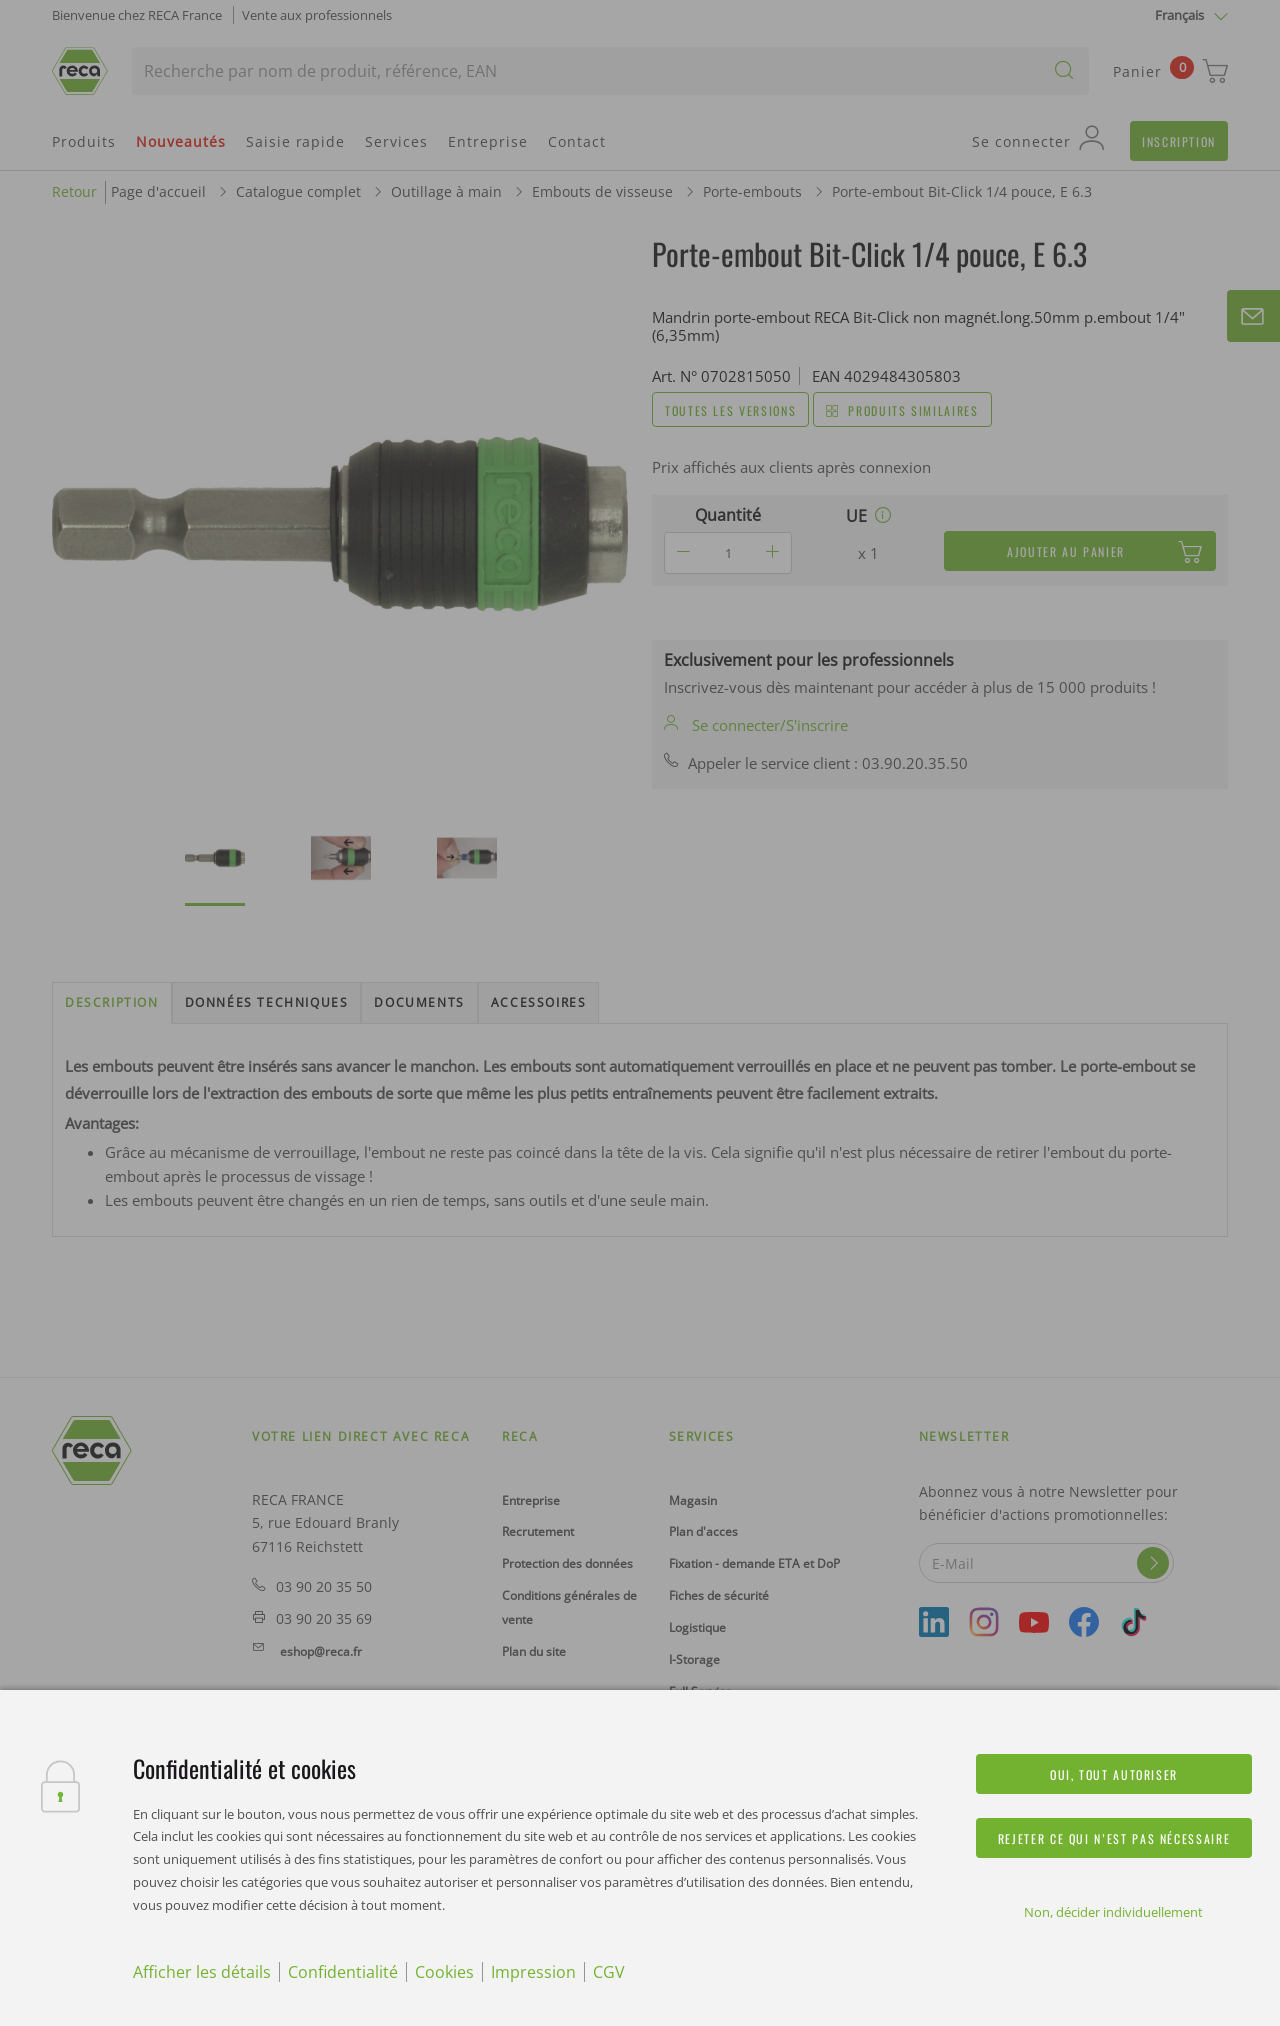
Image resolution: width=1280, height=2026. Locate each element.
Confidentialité (343, 1972)
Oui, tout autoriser (1114, 1774)
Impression (533, 1972)
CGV (609, 1972)
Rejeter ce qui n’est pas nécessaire (1114, 1838)
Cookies (444, 1972)
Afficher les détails (202, 1972)
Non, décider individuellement (1113, 1912)
